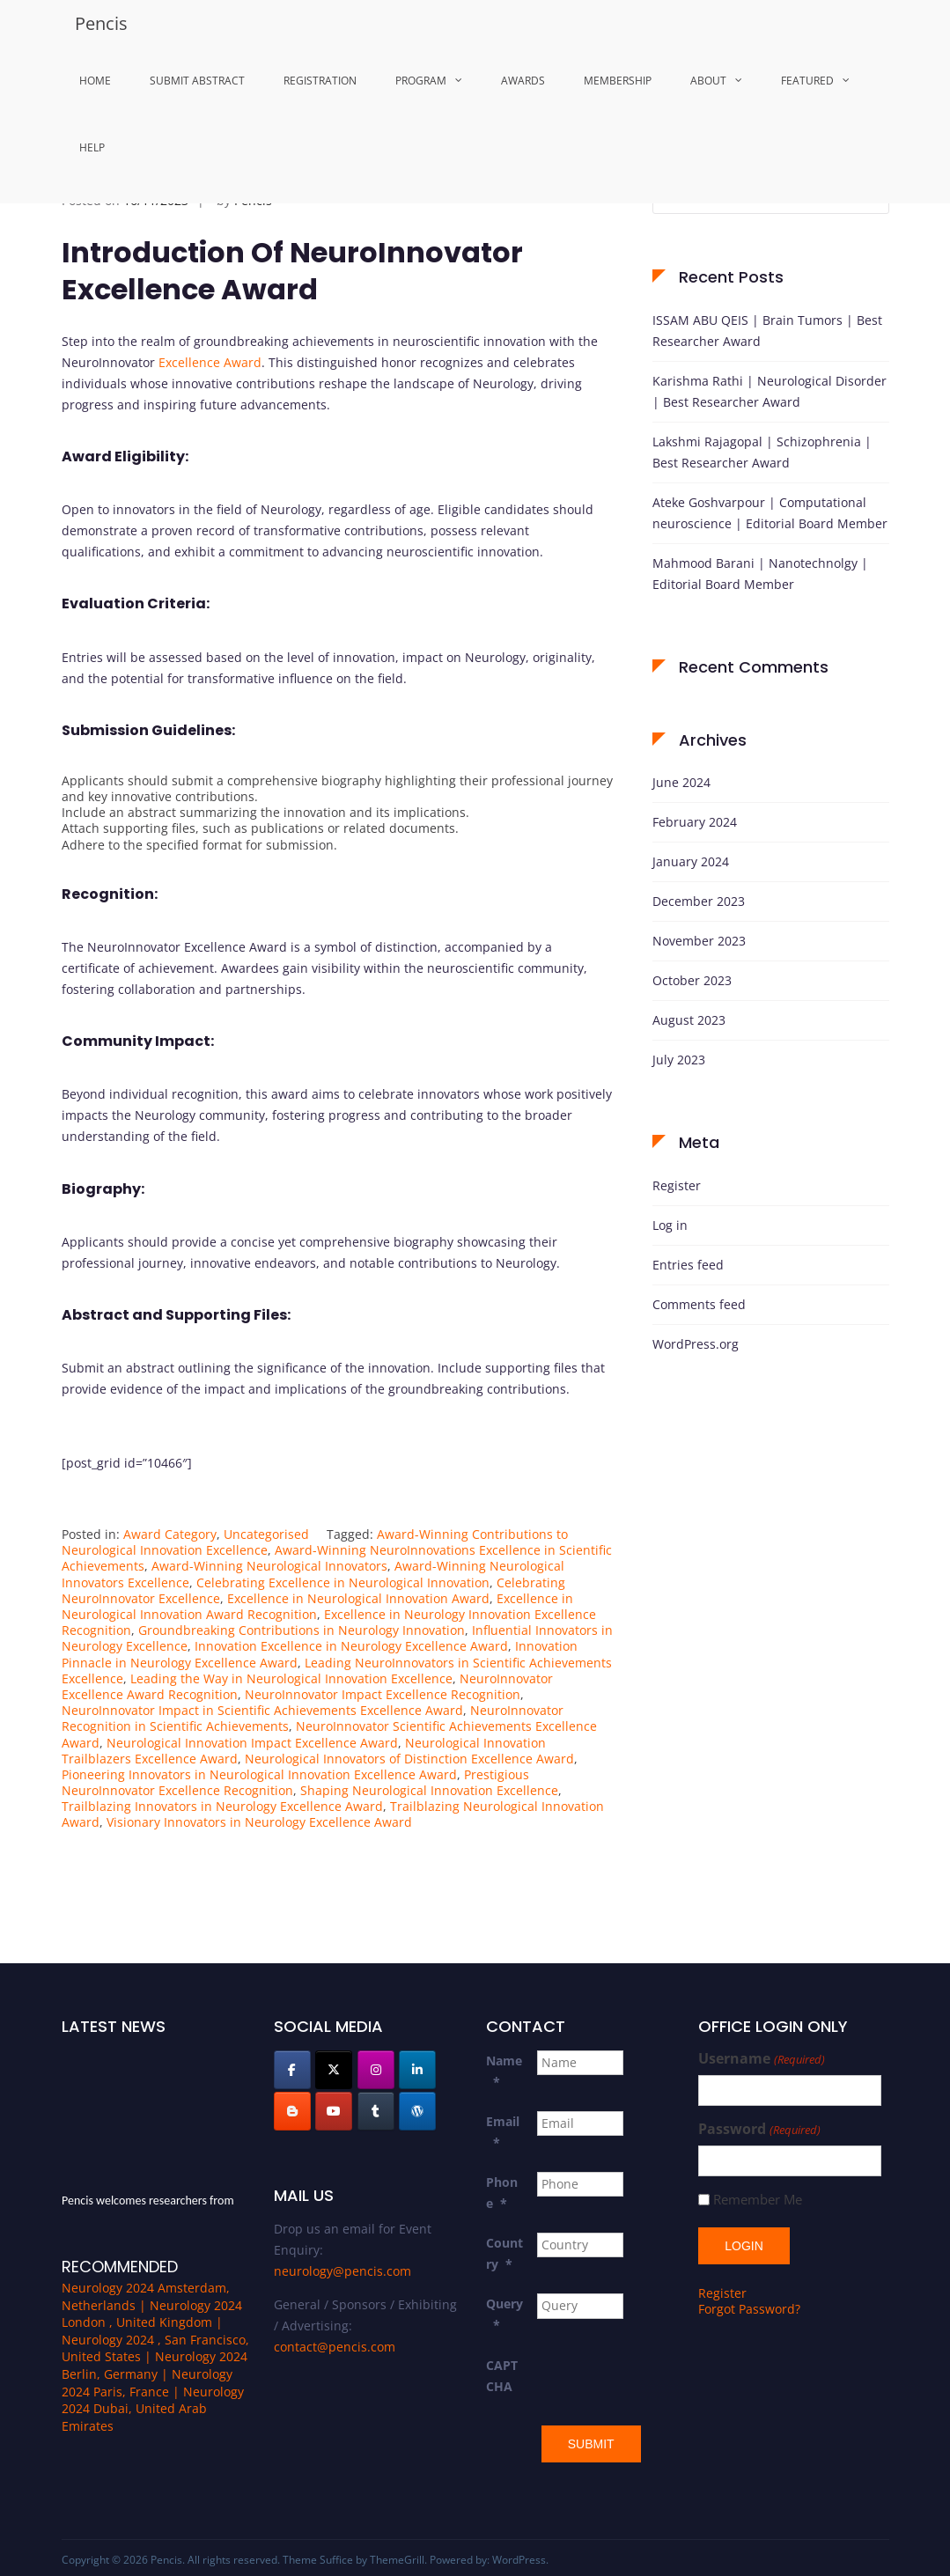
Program (420, 80)
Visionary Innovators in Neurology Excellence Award (259, 1822)
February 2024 (694, 821)
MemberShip (618, 80)
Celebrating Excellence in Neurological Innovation (343, 1582)
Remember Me (757, 2199)
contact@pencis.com (334, 2346)
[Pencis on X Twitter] (333, 2069)
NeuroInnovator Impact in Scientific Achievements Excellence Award (262, 1710)
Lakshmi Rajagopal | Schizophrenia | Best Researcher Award (762, 452)
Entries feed (688, 1264)
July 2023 (678, 1059)
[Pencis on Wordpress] (417, 2111)
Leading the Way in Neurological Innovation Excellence (291, 1678)
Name (504, 2071)
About (708, 80)
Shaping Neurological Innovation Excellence (429, 1790)
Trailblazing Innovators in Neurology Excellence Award (222, 1806)
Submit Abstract (197, 80)
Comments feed (699, 1304)
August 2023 (688, 1020)
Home (95, 80)
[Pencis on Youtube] (333, 2111)
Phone (502, 2193)
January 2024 (690, 861)
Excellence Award (209, 362)
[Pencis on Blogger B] (292, 2111)
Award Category (170, 1534)
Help (92, 147)
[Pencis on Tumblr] (375, 2111)
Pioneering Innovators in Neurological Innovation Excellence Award (259, 1774)
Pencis (101, 23)
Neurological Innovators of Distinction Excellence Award (409, 1758)
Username (761, 2059)
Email (502, 2132)
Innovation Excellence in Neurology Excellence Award (351, 1646)
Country (504, 2253)
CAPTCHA (502, 2376)
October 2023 (692, 980)
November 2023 (699, 940)
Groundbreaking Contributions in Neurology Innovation (301, 1630)
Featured (807, 80)
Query (504, 2314)
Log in (670, 1225)
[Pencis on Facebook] (292, 2069)
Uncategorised (266, 1534)
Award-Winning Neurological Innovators (269, 1565)
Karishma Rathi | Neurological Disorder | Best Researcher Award (769, 391)
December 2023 (698, 901)
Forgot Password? (749, 2307)
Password (759, 2129)
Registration (320, 80)
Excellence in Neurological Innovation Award (358, 1598)
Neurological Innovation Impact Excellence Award (252, 1742)
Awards (523, 80)
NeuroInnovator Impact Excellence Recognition (382, 1694)
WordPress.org (695, 1344)
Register (676, 1185)
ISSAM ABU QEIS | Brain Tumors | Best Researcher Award (767, 331)
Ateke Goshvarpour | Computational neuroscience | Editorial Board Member (769, 513)
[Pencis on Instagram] (375, 2069)
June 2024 (681, 782)
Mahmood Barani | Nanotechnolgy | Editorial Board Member (760, 573)
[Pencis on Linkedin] (417, 2069)
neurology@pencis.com (342, 2271)
